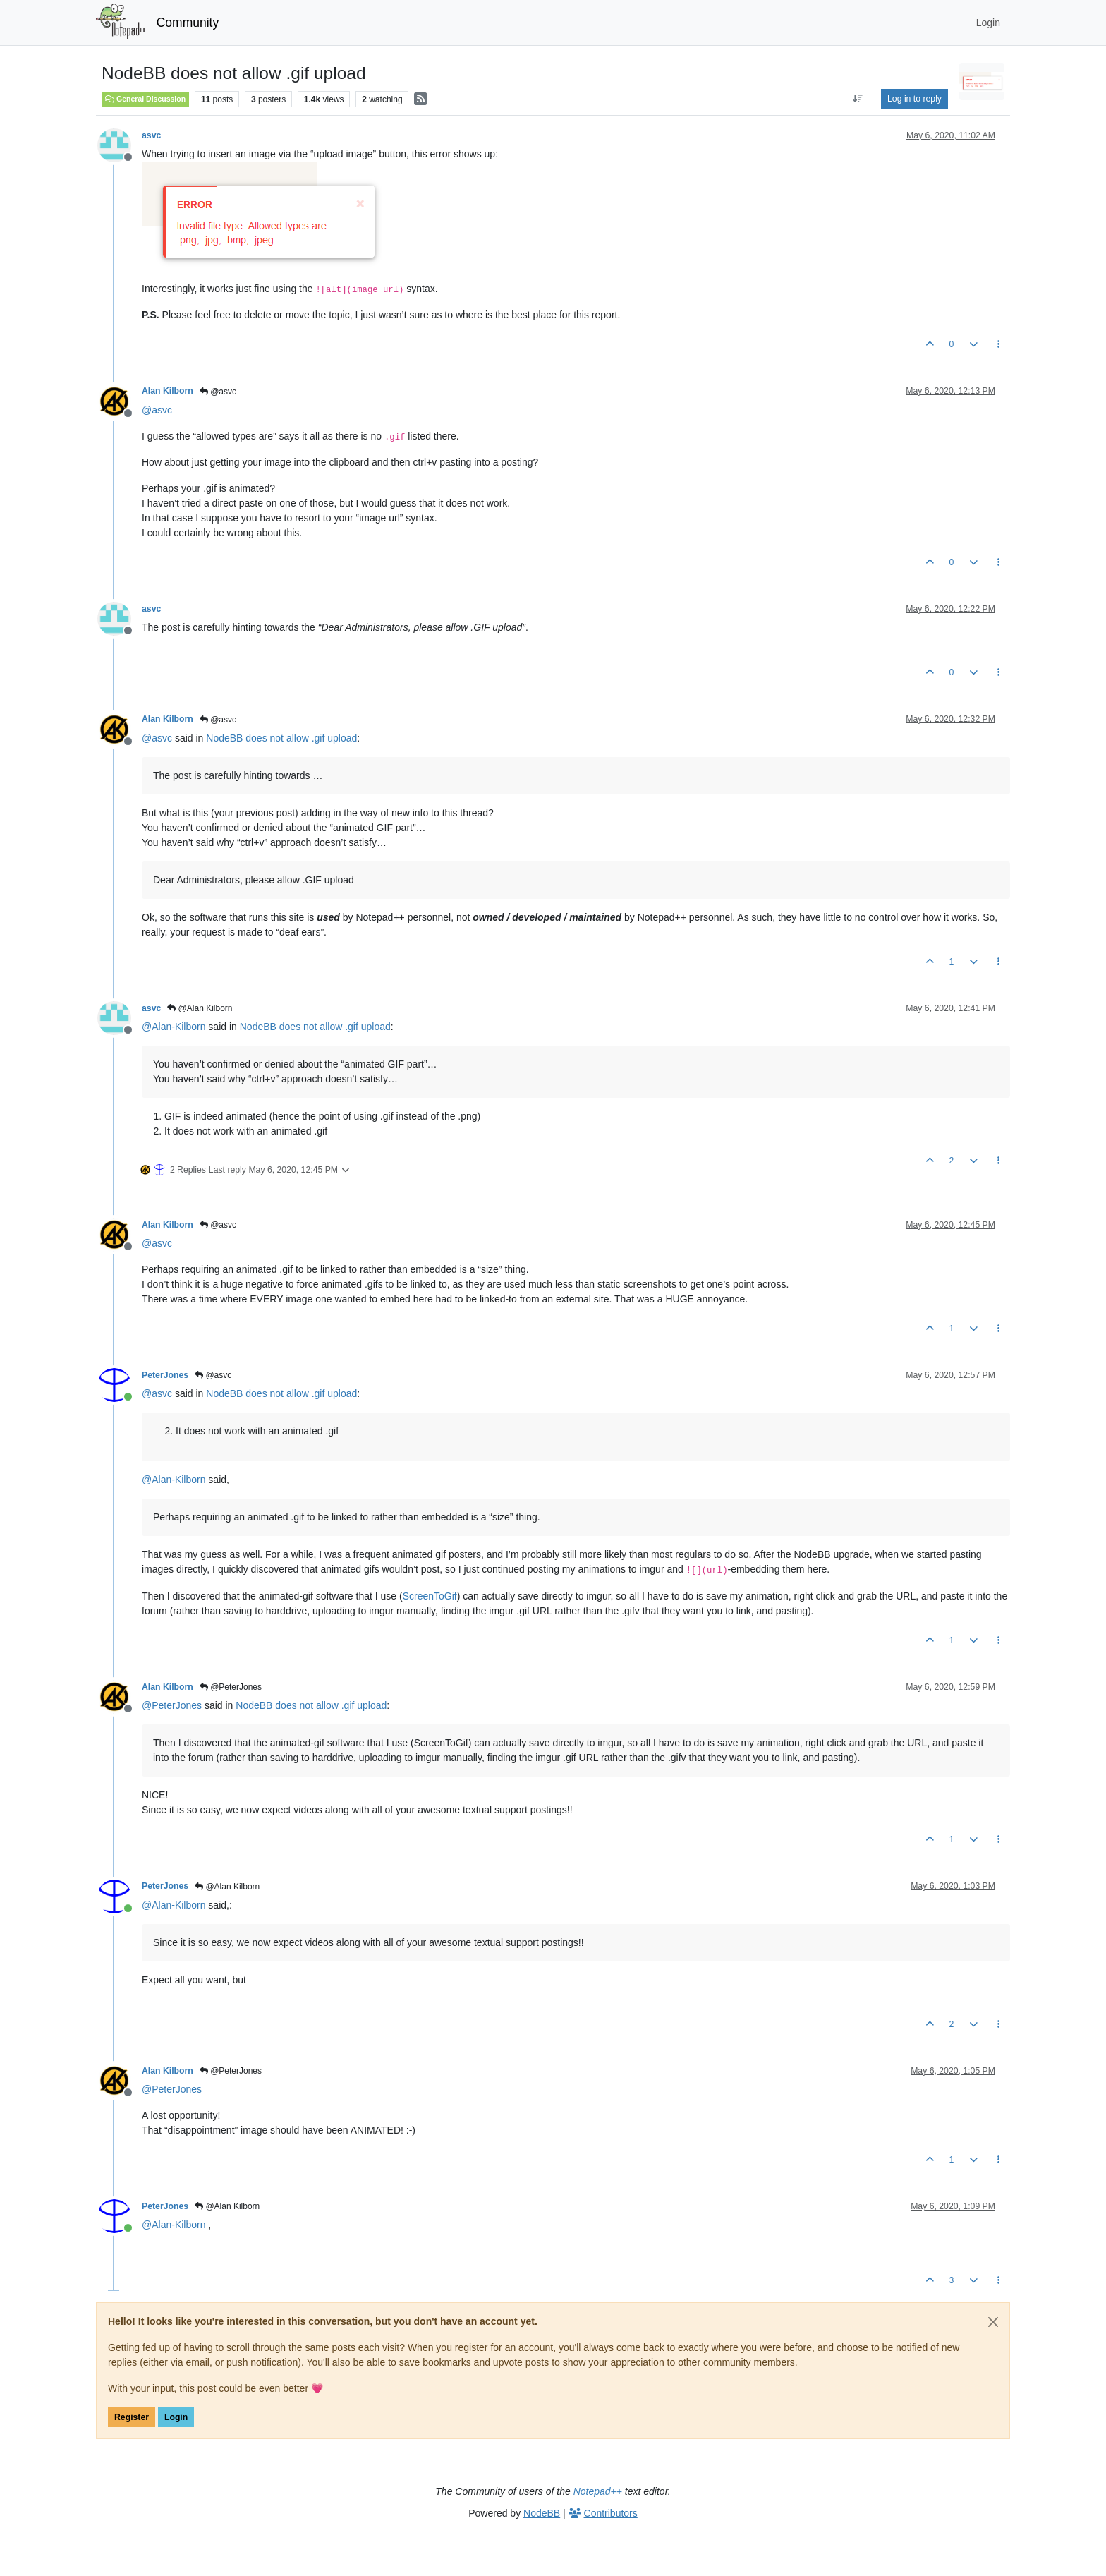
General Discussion (145, 99)
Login (176, 2417)
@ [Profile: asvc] (157, 410)
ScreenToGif (430, 1596)
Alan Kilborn (167, 391)
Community (188, 23)
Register (131, 2417)
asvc (151, 135)
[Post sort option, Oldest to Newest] (858, 99)
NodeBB (541, 2513)
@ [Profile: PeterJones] (172, 1705)
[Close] (993, 2322)
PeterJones (165, 1375)
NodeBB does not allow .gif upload (281, 738)
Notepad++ (597, 2491)
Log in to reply (914, 99)
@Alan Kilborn (199, 1008)
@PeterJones (231, 1687)
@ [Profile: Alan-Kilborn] (173, 1026)
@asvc (218, 392)
